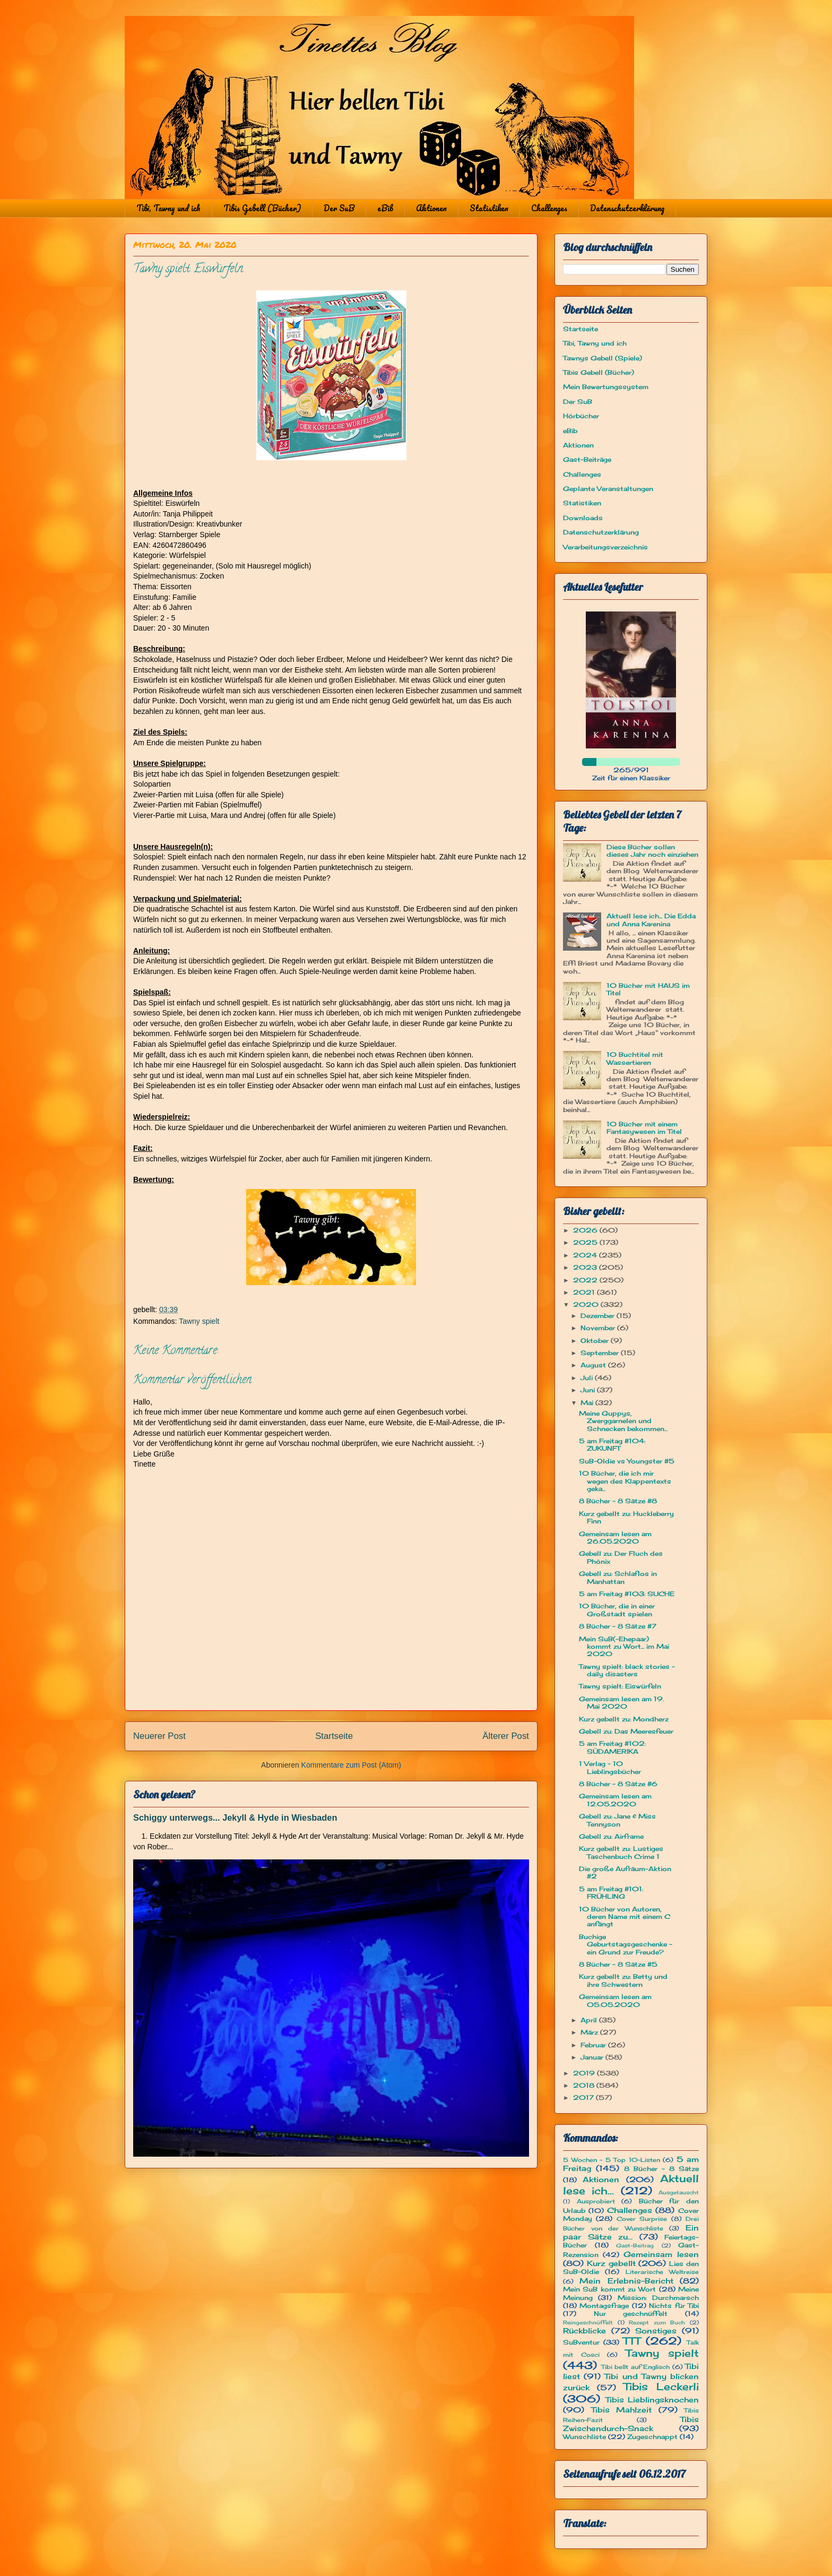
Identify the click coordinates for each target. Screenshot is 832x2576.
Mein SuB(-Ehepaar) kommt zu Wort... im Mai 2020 (624, 1646)
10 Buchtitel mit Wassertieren (634, 1058)
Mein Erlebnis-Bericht (626, 2280)
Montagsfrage (604, 2306)
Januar (592, 2057)
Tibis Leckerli (661, 2386)
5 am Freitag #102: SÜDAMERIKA (612, 1747)
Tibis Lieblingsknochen (652, 2399)
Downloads (583, 518)
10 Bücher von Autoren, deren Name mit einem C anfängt (624, 1916)
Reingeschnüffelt (588, 2322)
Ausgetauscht (678, 2192)
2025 (586, 1242)
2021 (585, 1292)
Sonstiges (656, 2330)
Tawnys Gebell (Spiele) (602, 358)
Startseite (334, 1736)
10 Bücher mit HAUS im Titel (648, 989)
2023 (586, 1267)
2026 (586, 1230)
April (589, 2020)
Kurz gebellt (611, 2263)
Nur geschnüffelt (631, 2313)
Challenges (549, 208)
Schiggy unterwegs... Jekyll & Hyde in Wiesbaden (235, 1817)
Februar (594, 2045)
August (594, 1365)
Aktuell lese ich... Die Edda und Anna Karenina (651, 919)
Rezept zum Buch (657, 2322)
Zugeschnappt (652, 2437)
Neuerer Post (159, 1736)
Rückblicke (584, 2330)
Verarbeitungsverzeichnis (605, 547)
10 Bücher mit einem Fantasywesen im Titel (644, 1127)
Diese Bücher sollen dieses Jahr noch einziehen (652, 850)
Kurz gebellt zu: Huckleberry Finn (626, 1517)
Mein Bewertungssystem (605, 387)
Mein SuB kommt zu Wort (609, 2289)
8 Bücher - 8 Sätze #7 (617, 1626)
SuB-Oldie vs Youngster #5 (626, 1461)
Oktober (595, 1341)
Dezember (598, 1316)
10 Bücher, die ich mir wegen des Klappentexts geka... (625, 1481)
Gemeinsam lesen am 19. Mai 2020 (621, 1702)
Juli (587, 1378)
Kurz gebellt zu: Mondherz (624, 1719)
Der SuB (339, 208)
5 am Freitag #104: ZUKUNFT (612, 1444)
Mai (587, 1403)
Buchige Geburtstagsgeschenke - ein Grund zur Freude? (625, 1944)
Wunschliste (584, 2437)
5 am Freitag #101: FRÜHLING (611, 1892)
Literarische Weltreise (662, 2272)
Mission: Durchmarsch (658, 2298)
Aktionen (431, 208)
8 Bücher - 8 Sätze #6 (618, 1784)
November (598, 1328)
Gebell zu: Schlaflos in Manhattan (618, 1577)
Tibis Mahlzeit (621, 2409)
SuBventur (581, 2342)
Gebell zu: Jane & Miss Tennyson (617, 1820)
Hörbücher (581, 416)
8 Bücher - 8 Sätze (661, 2169)
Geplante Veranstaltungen (608, 489)
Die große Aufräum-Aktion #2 (625, 1872)
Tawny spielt (199, 1321)
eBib (385, 208)
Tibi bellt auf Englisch (635, 2367)
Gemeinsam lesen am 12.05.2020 (615, 1799)
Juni (588, 1390)
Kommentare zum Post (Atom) (351, 1765)
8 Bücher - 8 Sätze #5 (618, 1964)
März (590, 2032)
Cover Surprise (642, 2218)
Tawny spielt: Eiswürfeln (620, 1686)
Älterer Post (505, 1736)
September (600, 1353)
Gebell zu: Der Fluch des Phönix (621, 1557)
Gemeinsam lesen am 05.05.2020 (615, 2000)
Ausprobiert (596, 2201)
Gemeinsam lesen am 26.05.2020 (615, 1537)
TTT (631, 2340)
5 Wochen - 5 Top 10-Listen (611, 2160)
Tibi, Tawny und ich (168, 208)
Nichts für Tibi (674, 2306)
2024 (586, 1255)
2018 (584, 2085)
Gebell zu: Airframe (611, 1836)
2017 (584, 2097)
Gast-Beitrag (635, 2245)
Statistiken (489, 208)
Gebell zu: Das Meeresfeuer (626, 1731)
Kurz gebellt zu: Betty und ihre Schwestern (623, 1980)
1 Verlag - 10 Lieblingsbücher (610, 1767)
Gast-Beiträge (587, 459)
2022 (586, 1280)
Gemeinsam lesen (661, 2254)
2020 (587, 1304)
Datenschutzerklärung (627, 208)
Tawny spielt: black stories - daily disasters (627, 1670)
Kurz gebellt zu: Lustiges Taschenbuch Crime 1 (621, 1852)
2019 (585, 2073)
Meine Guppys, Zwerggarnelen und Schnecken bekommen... (623, 1421)
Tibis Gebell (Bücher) (262, 208)
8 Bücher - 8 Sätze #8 (618, 1501)
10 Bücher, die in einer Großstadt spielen (617, 1609)
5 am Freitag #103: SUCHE (626, 1594)
